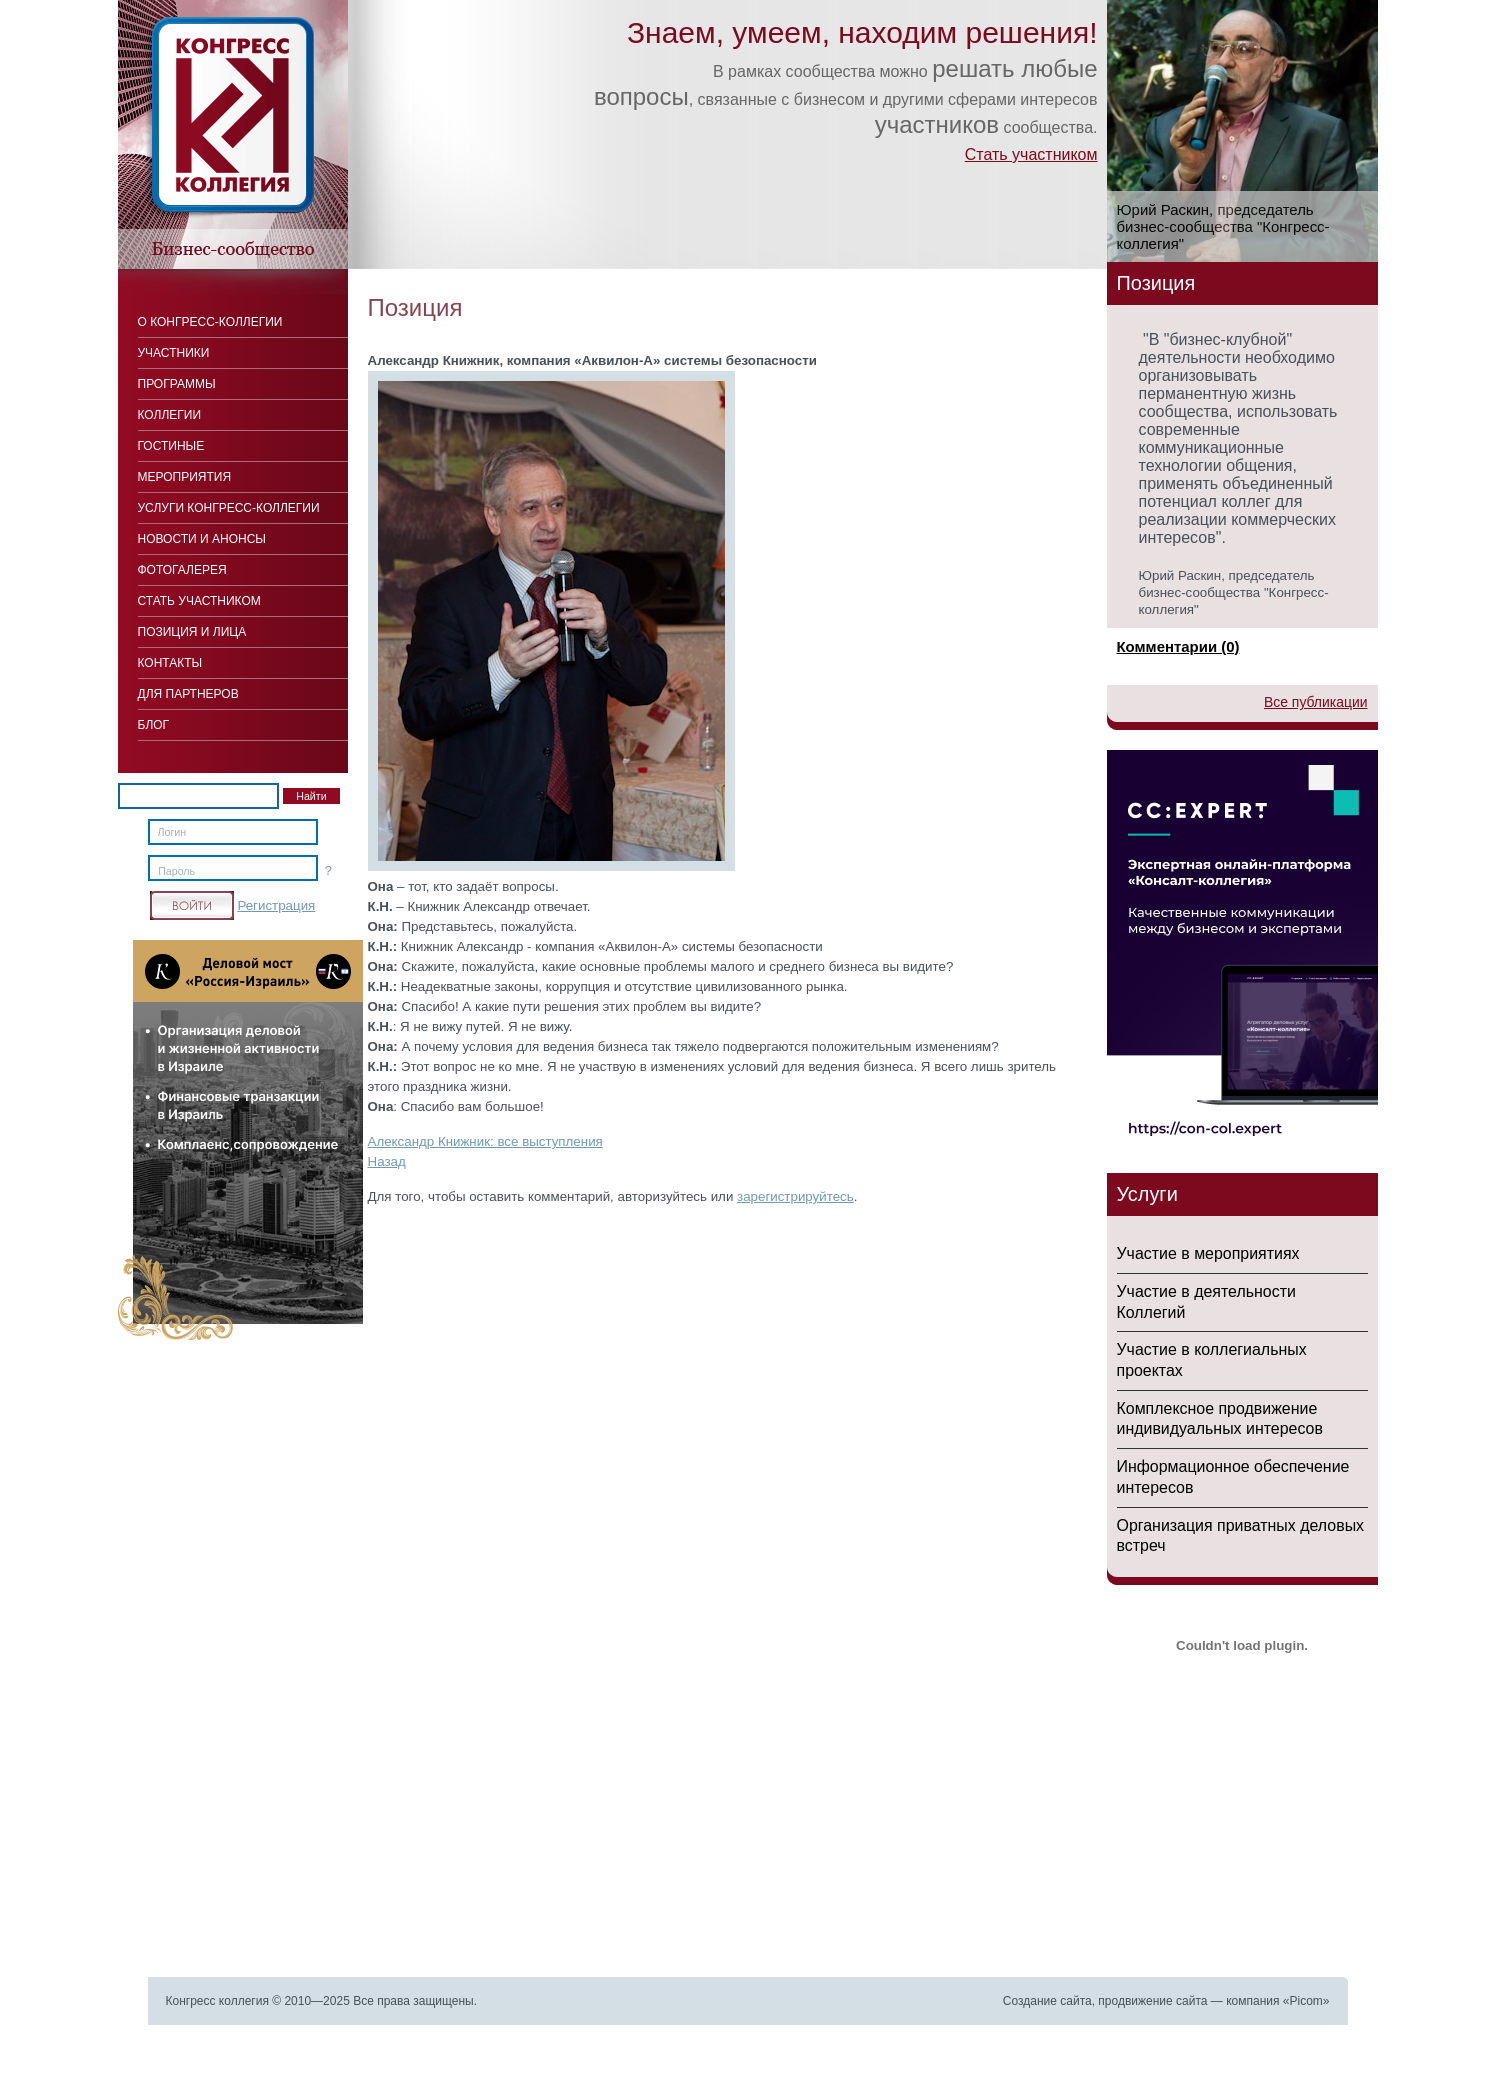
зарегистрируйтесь (795, 1196)
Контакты (170, 663)
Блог (154, 725)
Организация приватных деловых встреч (1241, 1536)
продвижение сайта (1152, 2001)
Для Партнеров (188, 694)
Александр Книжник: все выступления (485, 1141)
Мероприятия (185, 477)
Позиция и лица (192, 632)
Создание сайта (1047, 2001)
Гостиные (171, 446)
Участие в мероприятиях (1208, 1253)
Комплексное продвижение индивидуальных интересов (1220, 1419)
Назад (387, 1161)
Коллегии (170, 415)
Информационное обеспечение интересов (1233, 1477)
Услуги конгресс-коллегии (229, 508)
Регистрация (276, 905)
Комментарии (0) (1178, 646)
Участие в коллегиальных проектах (1212, 1360)
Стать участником (1031, 154)
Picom (1305, 2001)
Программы (177, 384)
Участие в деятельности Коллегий (1206, 1302)
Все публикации (1316, 702)
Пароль (176, 871)
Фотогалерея (182, 570)
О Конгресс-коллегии (210, 322)
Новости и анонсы (202, 539)
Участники (174, 353)
